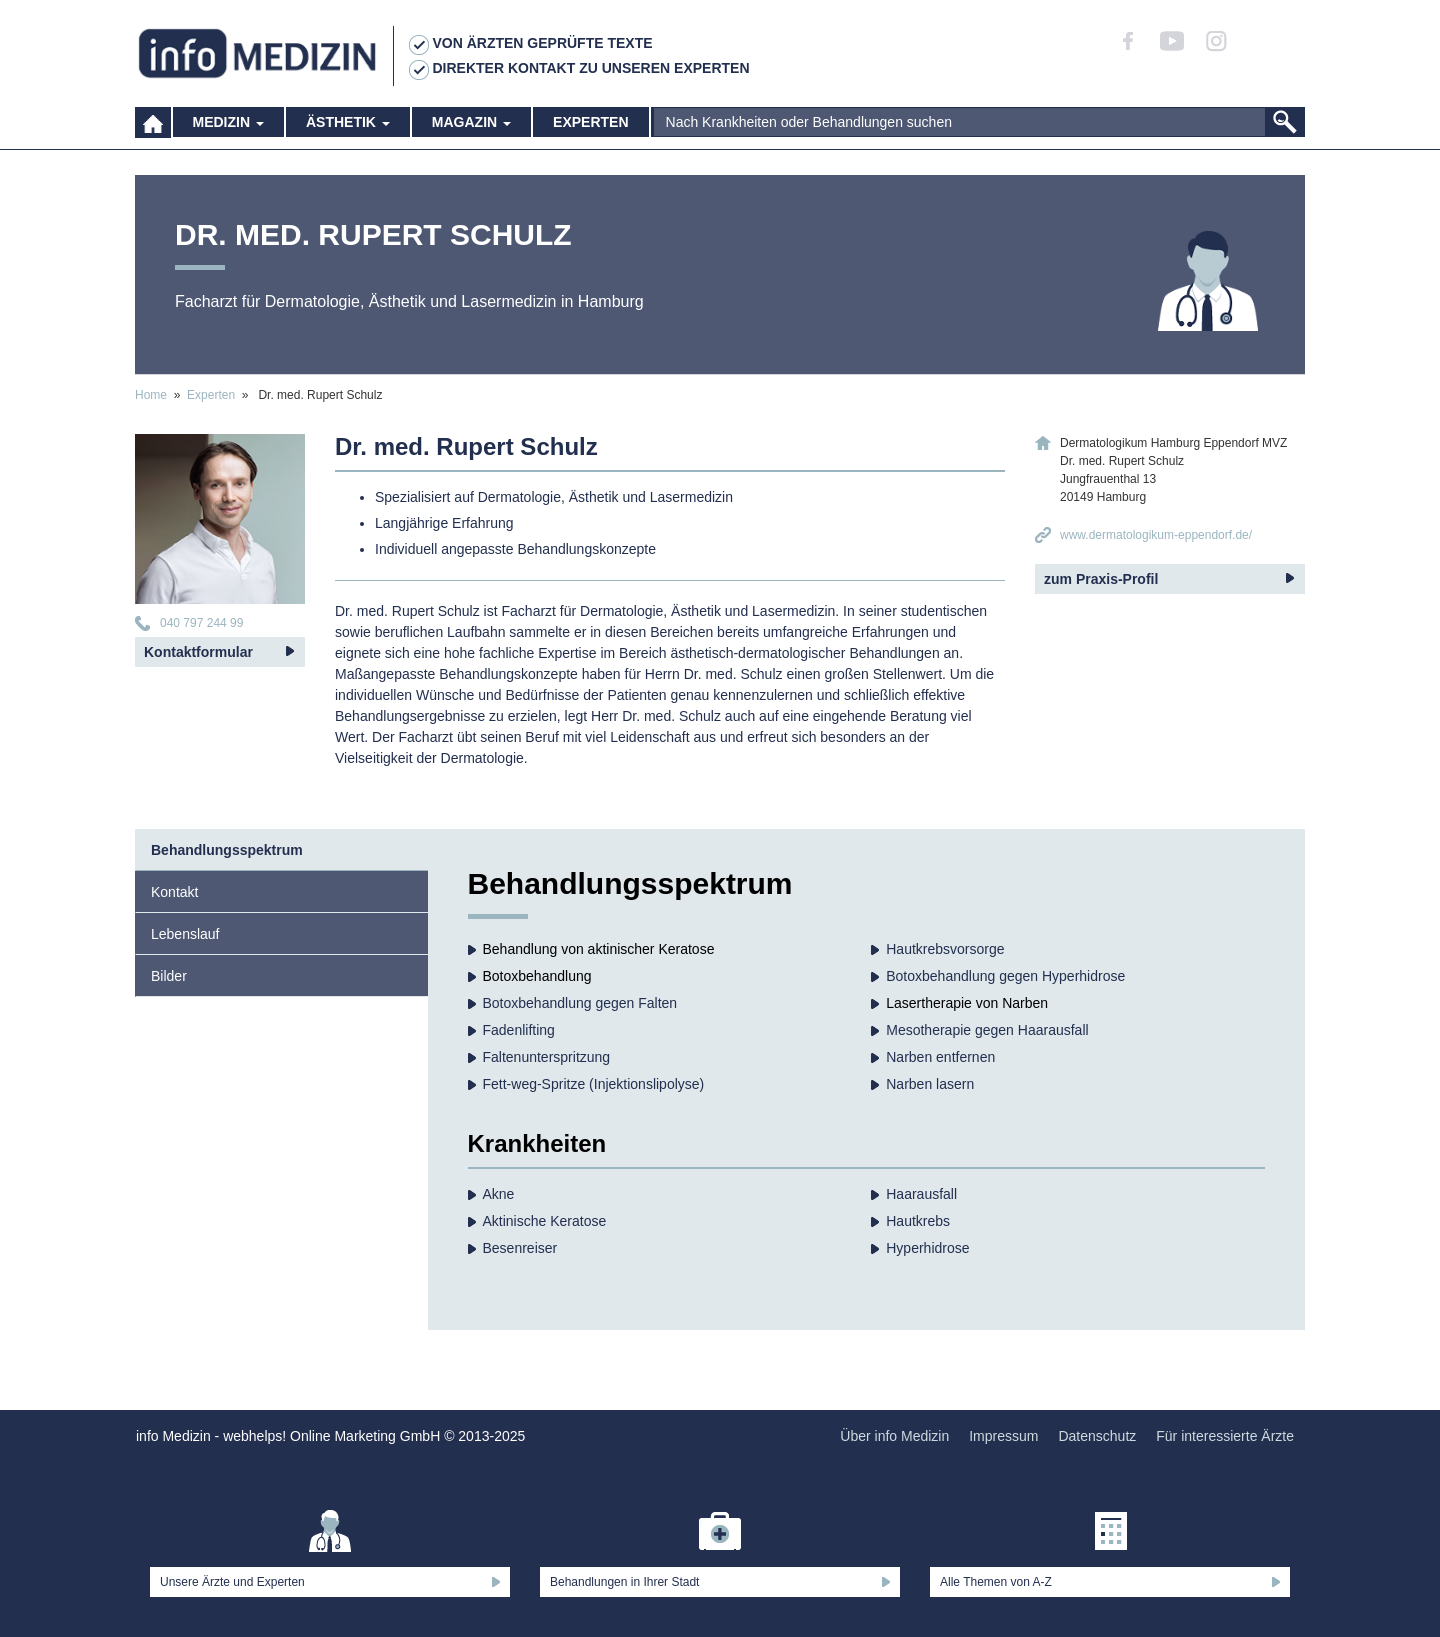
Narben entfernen (940, 1057)
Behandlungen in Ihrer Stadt (624, 1582)
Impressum (1003, 1436)
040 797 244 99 (201, 623)
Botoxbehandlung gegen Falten (580, 1003)
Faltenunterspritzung (547, 1057)
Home (151, 395)
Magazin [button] (471, 130)
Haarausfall (921, 1194)
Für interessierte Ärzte (1225, 1436)
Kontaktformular (198, 652)
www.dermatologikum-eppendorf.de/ (1156, 535)
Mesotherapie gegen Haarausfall (987, 1030)
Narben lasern (930, 1084)
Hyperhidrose (927, 1248)
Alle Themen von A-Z (996, 1582)
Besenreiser (520, 1248)
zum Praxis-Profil (1101, 579)
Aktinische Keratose (545, 1221)
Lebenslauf (185, 934)
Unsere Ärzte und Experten (232, 1582)
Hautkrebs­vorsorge (945, 949)
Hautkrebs (918, 1221)
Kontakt (174, 892)
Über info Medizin (894, 1436)
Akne (499, 1194)
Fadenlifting (519, 1030)
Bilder (169, 976)
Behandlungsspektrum (227, 850)
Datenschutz (1097, 1436)
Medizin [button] (228, 130)
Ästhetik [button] (348, 130)
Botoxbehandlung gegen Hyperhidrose (1005, 976)
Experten (590, 130)
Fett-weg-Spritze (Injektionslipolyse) (594, 1084)
